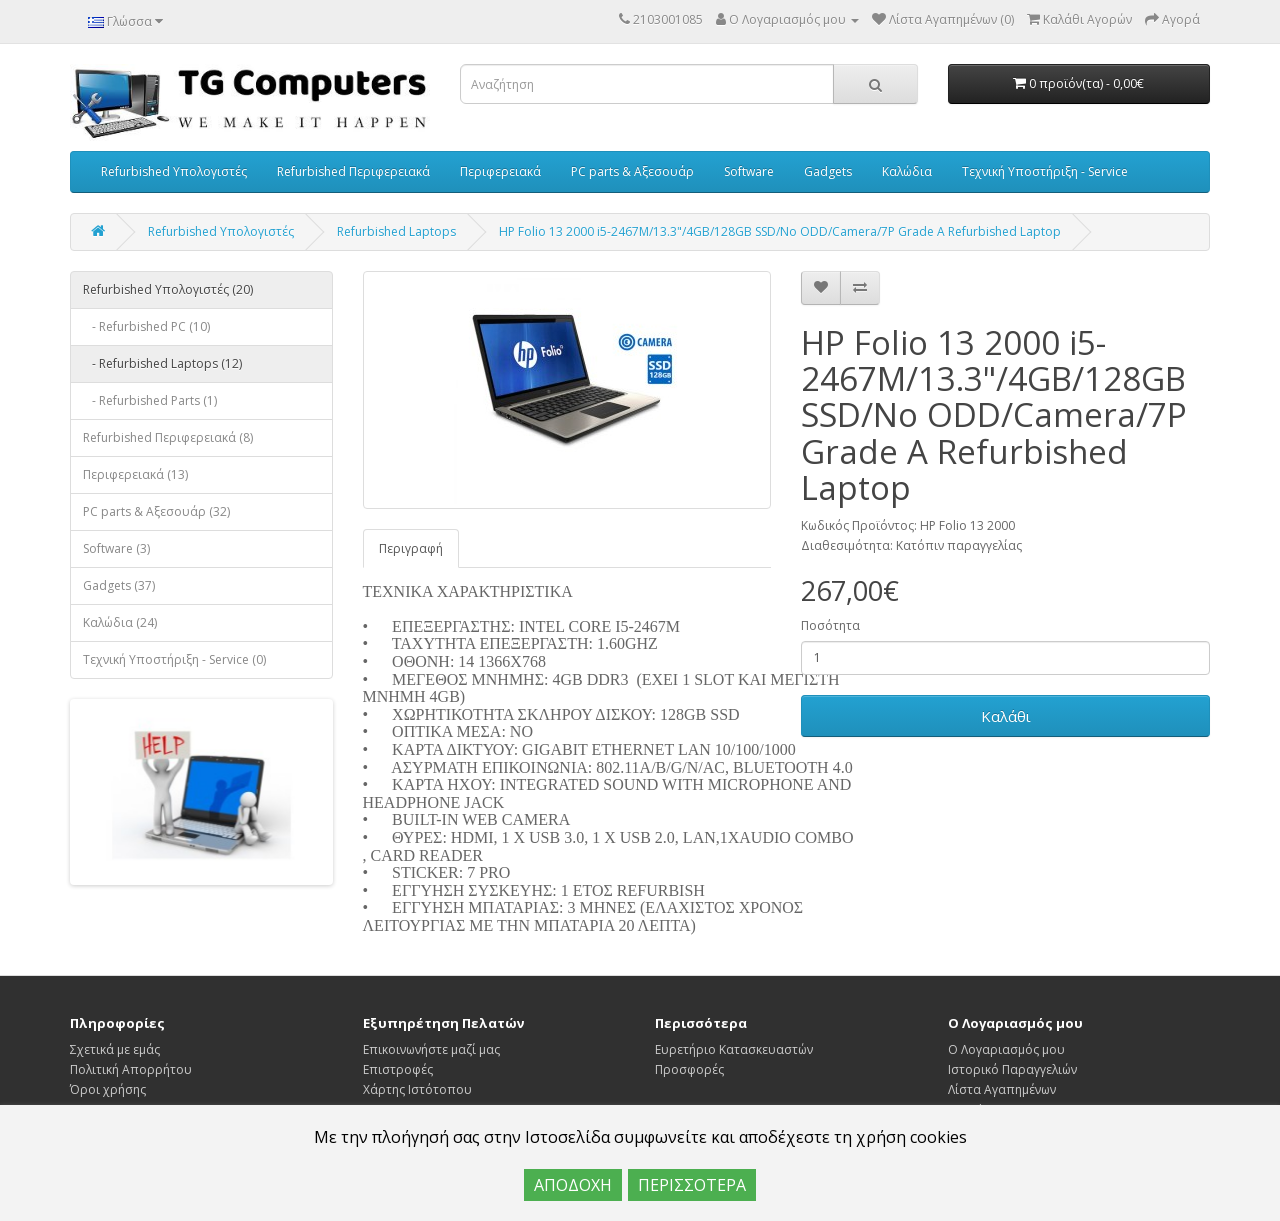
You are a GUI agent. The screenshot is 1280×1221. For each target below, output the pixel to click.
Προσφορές (689, 1069)
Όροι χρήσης (108, 1089)
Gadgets (828, 171)
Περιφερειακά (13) (135, 474)
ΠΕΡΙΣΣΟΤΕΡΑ (692, 1185)
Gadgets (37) (119, 585)
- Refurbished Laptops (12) (162, 363)
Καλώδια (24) (120, 622)
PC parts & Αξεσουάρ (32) (156, 511)
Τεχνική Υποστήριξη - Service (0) (174, 659)
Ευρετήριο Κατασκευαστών (734, 1049)
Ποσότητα (830, 625)
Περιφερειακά (500, 171)
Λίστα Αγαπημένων (1002, 1089)
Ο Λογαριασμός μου (1006, 1049)
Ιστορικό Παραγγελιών (1012, 1069)
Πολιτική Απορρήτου (131, 1069)
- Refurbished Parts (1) (150, 400)
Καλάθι (1006, 716)
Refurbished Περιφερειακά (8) (168, 437)
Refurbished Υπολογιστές (174, 171)
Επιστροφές (398, 1069)
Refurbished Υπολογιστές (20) (168, 289)
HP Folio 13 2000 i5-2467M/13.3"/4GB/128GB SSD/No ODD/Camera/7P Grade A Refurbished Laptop (780, 231)
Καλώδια (907, 171)
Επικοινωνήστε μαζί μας (431, 1049)
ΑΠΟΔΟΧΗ (573, 1185)
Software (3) (116, 548)
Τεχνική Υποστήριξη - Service (1045, 171)
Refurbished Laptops (396, 231)
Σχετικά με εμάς (115, 1049)
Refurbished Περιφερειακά (353, 171)
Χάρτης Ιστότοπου (417, 1089)
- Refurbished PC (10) (146, 326)
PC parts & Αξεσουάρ (632, 171)
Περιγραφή (411, 548)
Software (749, 171)
